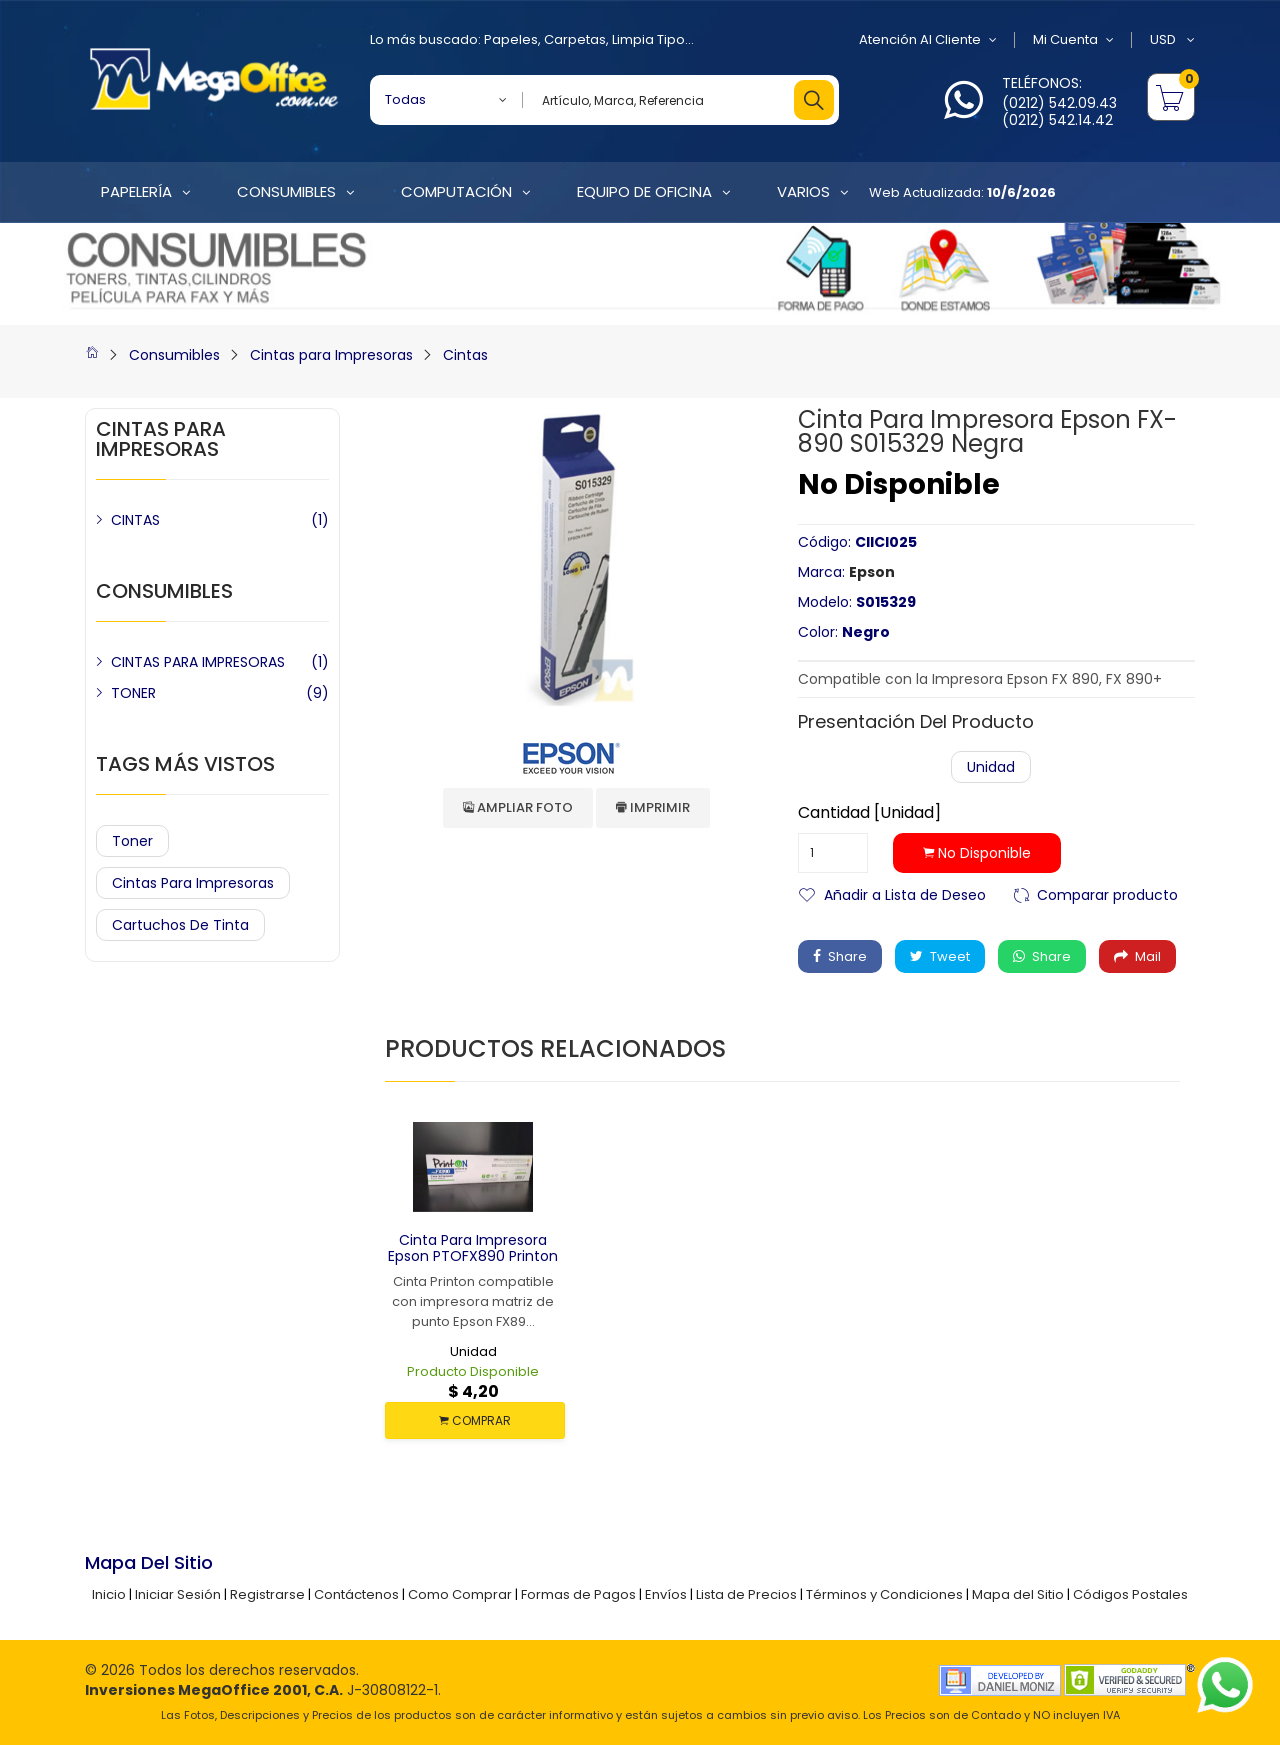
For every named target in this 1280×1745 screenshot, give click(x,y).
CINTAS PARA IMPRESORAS (198, 662)
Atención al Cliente (928, 40)
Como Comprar (460, 1594)
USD (1172, 40)
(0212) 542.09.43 (1059, 103)
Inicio (109, 1594)
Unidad (991, 767)
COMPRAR (475, 1420)
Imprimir (653, 807)
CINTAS (135, 520)
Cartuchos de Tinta (180, 925)
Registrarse (267, 1594)
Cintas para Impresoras (331, 355)
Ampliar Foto (518, 807)
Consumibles (174, 355)
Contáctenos (356, 1594)
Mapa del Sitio (1018, 1594)
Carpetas (575, 39)
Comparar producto (1107, 893)
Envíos (666, 1594)
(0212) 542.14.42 (1057, 120)
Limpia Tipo (648, 39)
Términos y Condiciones (884, 1594)
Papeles (511, 39)
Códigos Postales (1130, 1594)
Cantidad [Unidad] (869, 813)
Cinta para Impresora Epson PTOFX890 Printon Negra (473, 1257)
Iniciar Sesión (178, 1594)
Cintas (465, 355)
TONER (133, 693)
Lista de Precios (746, 1594)
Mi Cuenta (1073, 40)
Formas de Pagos (578, 1594)
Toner (132, 841)
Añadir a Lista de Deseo (905, 893)
